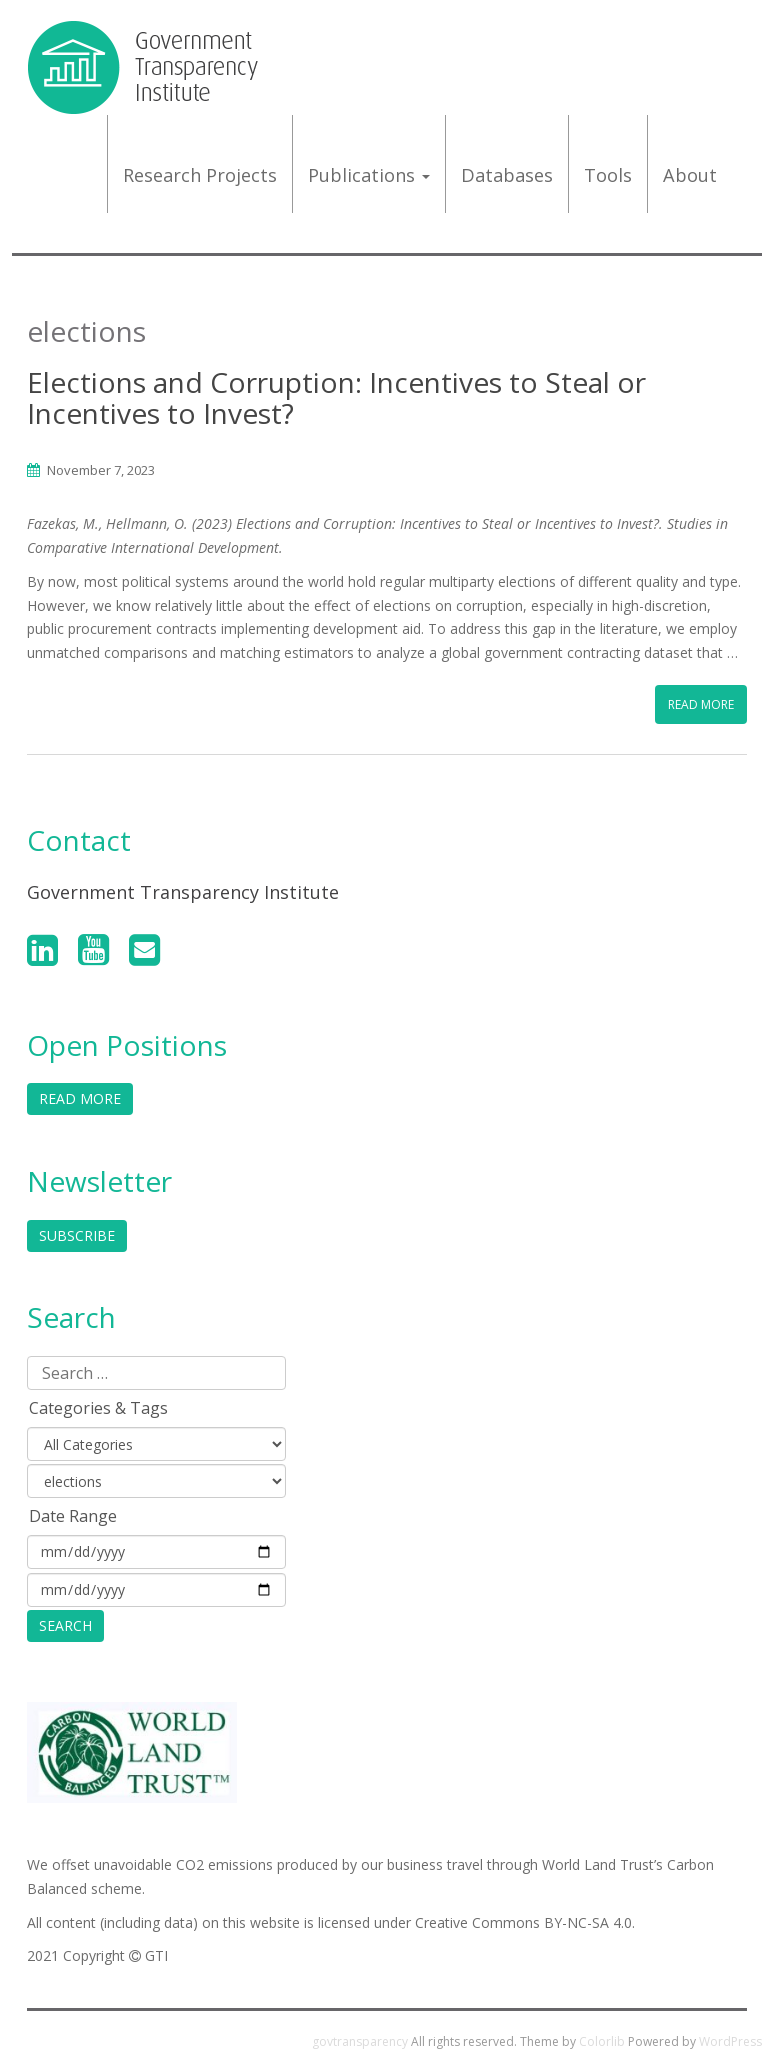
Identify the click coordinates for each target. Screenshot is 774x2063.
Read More (701, 704)
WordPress (730, 2041)
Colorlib (602, 2041)
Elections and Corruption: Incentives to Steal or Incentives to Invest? (336, 397)
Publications (369, 175)
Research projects (200, 175)
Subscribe (77, 1235)
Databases (507, 175)
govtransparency (360, 2041)
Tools (608, 175)
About (690, 175)
